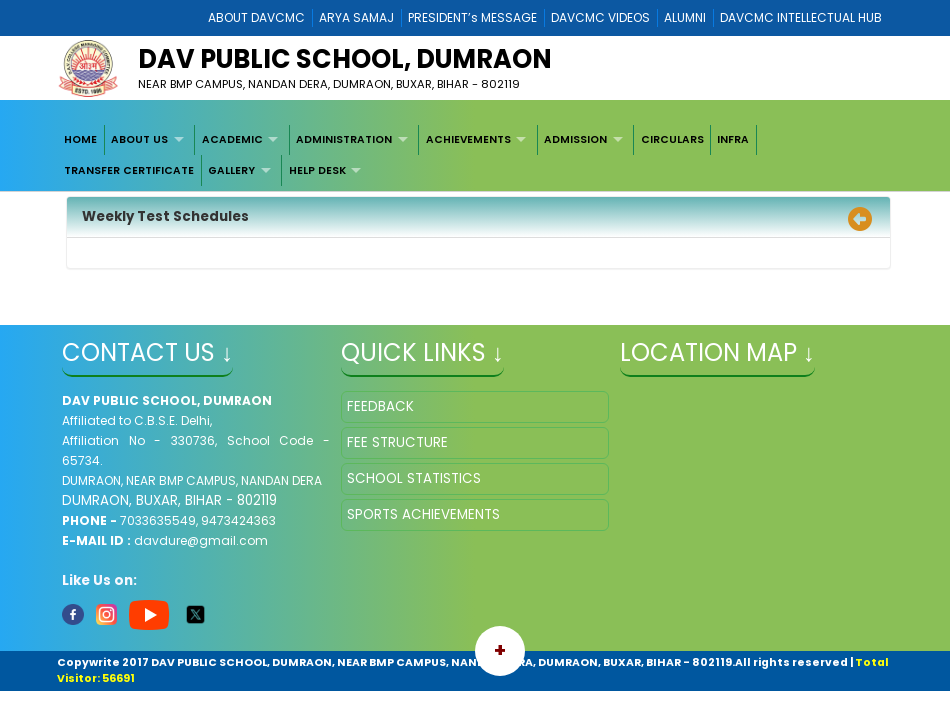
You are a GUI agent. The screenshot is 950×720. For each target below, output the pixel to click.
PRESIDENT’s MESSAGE (472, 17)
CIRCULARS (672, 139)
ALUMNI (685, 17)
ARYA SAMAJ (356, 17)
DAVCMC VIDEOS (600, 17)
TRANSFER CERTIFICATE (129, 170)
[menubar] (475, 155)
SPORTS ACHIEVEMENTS (423, 514)
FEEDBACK (380, 406)
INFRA (733, 139)
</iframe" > (754, 491)
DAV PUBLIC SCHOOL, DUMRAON (345, 59)
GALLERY (231, 170)
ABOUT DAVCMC (256, 17)
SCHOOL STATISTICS (414, 478)
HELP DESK (317, 170)
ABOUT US (139, 139)
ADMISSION (575, 139)
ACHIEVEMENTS (468, 139)
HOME (80, 139)
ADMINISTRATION (344, 139)
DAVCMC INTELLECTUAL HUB (801, 17)
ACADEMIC (232, 139)
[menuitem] (81, 140)
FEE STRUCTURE (397, 442)
